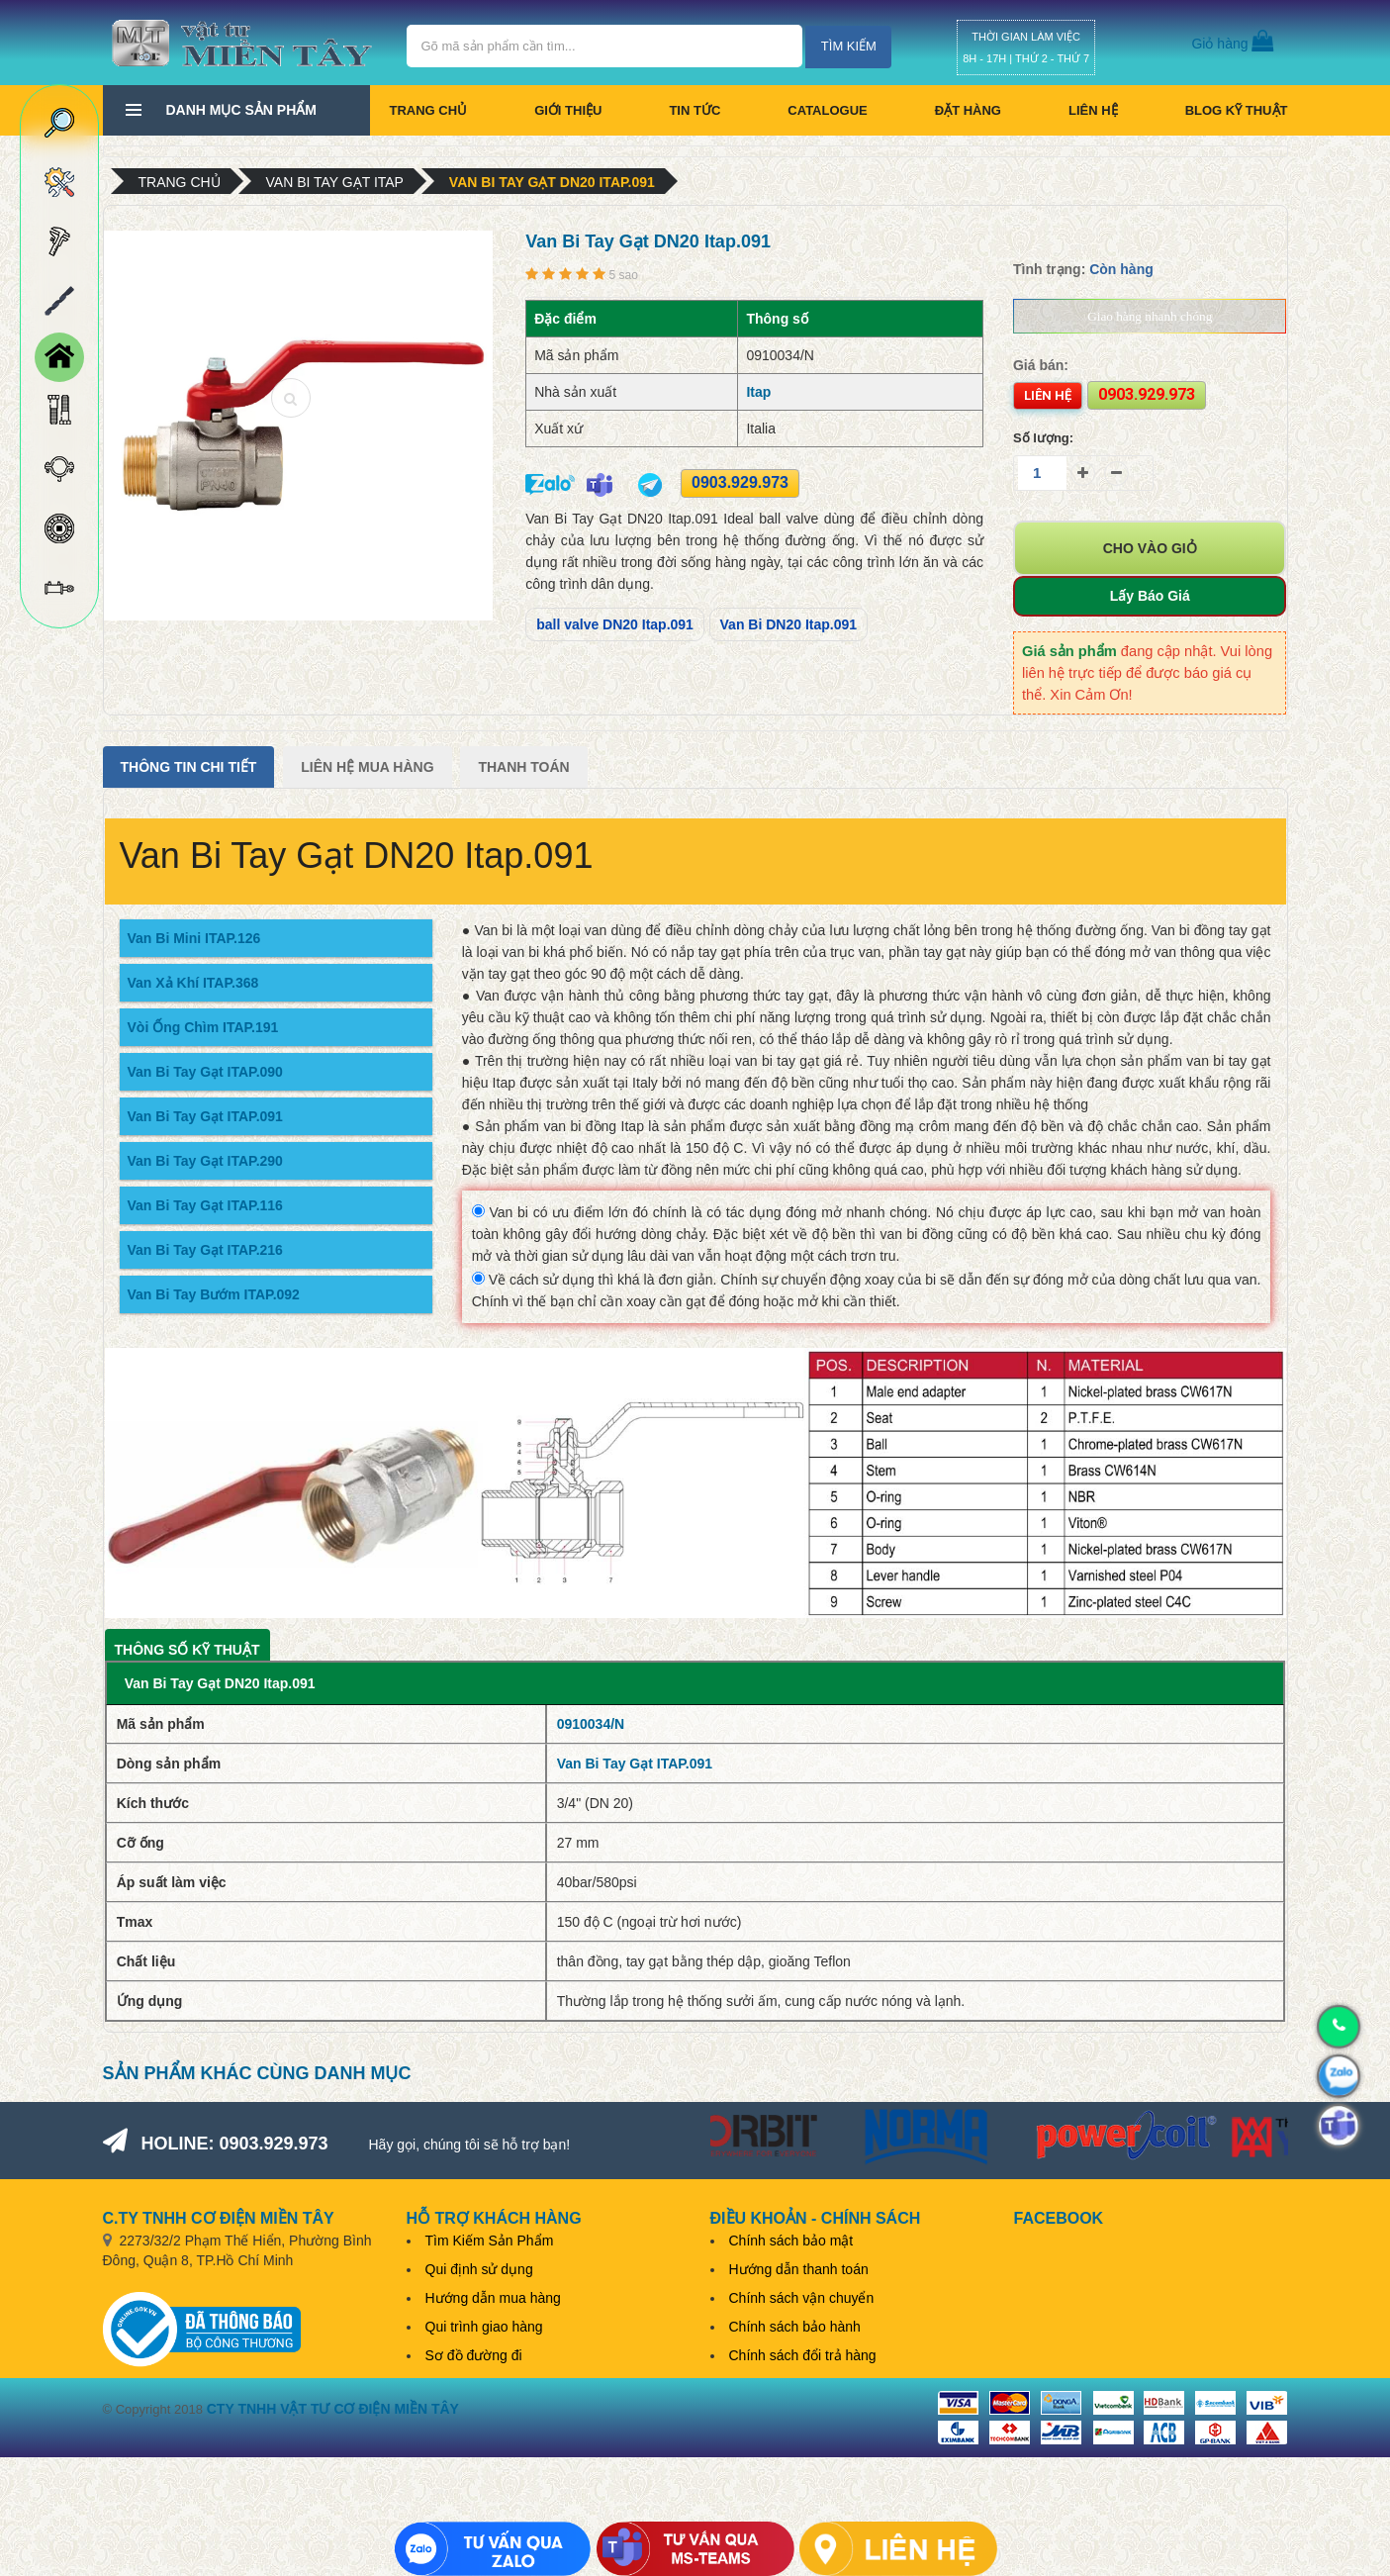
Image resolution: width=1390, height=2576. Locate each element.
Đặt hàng (968, 110)
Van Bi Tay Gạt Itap (335, 182)
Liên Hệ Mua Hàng (367, 767)
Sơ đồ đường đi (473, 2355)
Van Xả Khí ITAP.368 (193, 983)
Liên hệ (1093, 110)
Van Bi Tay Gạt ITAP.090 (205, 1072)
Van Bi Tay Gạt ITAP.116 (205, 1205)
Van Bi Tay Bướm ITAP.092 (214, 1294)
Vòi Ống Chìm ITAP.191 (203, 1027)
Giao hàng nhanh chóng (1149, 316)
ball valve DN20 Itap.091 (615, 624)
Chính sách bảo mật (791, 2240)
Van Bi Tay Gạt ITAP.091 (205, 1116)
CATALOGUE (827, 110)
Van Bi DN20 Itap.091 (789, 624)
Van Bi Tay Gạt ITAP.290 (205, 1161)
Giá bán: (1040, 365)
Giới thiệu (568, 110)
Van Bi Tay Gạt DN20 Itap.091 (552, 182)
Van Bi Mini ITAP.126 (194, 938)
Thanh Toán (523, 767)
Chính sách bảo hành (795, 2327)
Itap (758, 392)
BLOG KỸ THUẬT (1236, 110)
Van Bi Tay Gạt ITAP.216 (205, 1250)
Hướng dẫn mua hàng (493, 2298)
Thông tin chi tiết (189, 767)
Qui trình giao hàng (484, 2327)
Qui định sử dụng (479, 2269)
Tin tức (694, 110)
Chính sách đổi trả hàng (803, 2355)
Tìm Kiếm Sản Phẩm (489, 2240)
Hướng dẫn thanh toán (799, 2269)
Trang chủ (429, 110)
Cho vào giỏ (1150, 548)
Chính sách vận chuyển (802, 2298)
